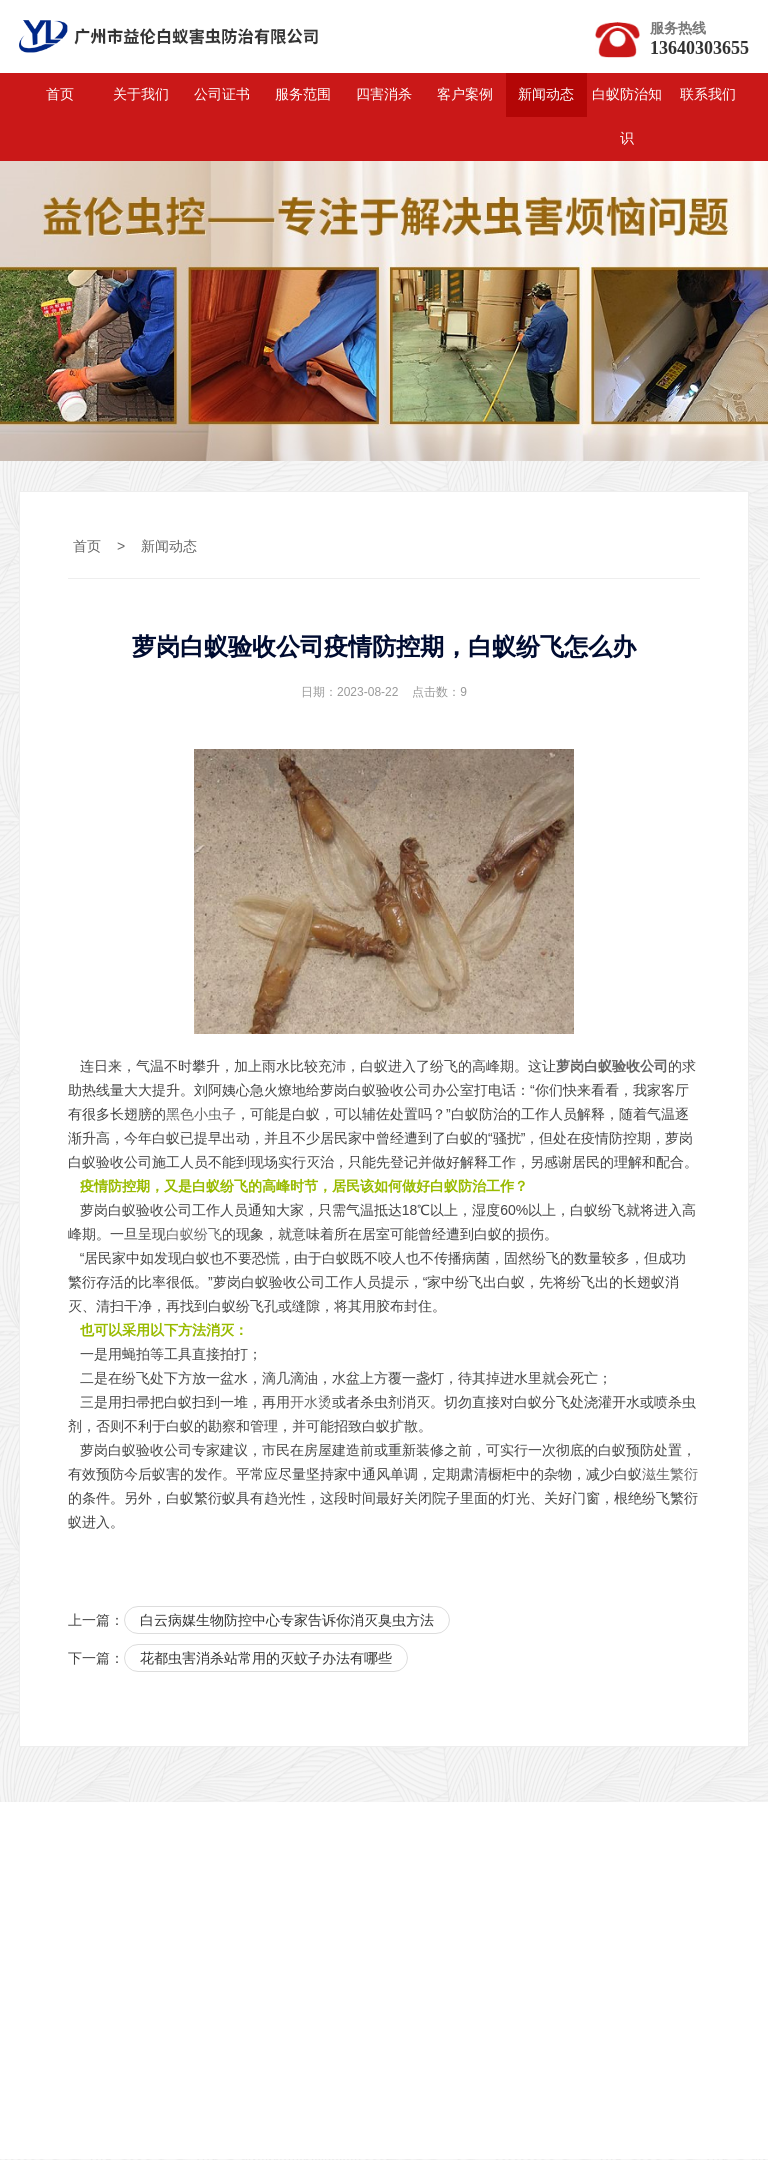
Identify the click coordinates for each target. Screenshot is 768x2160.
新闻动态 (546, 95)
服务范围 (303, 95)
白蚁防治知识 (627, 117)
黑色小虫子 (201, 1115)
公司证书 (222, 95)
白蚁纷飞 (194, 1235)
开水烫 (311, 1403)
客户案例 (465, 95)
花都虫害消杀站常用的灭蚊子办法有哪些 (266, 1660)
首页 (60, 95)
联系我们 (708, 95)
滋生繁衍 (670, 1475)
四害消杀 (384, 95)
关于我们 (141, 95)
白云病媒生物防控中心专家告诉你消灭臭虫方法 (287, 1621)
